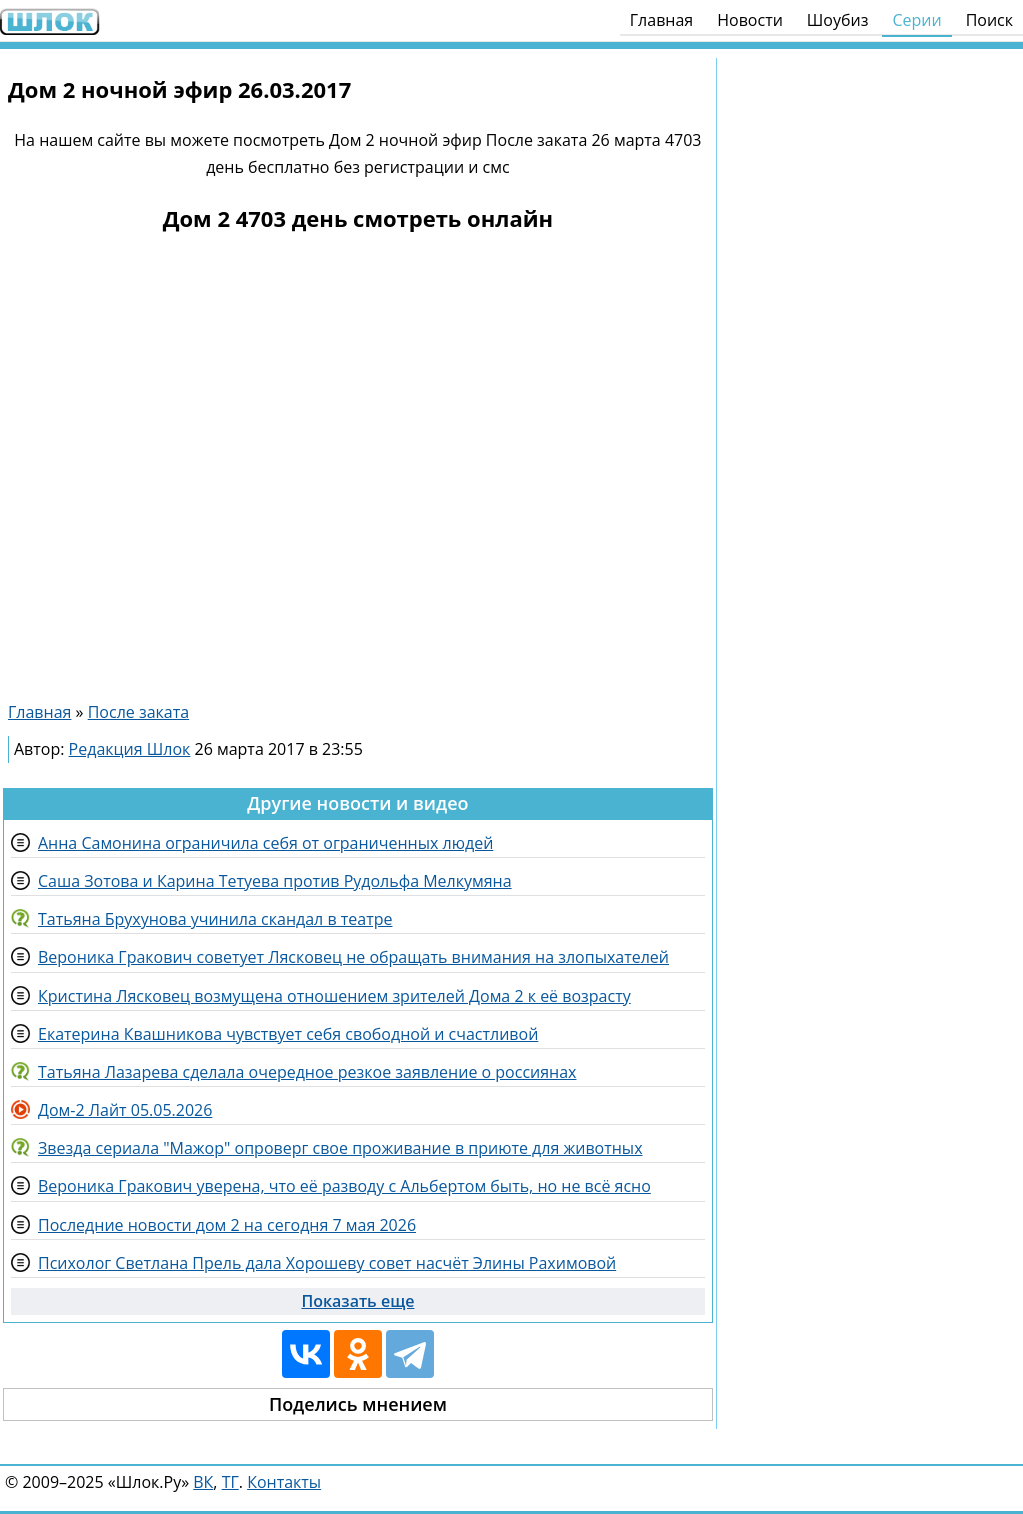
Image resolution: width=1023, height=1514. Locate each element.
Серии (916, 20)
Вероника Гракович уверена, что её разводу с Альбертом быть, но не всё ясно (344, 1186)
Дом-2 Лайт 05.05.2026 (125, 1110)
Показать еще (357, 1301)
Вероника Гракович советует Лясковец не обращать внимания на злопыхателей (353, 957)
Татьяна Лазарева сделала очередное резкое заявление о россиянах (307, 1072)
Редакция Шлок (130, 749)
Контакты (284, 1482)
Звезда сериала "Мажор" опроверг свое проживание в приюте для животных (340, 1148)
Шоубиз (838, 20)
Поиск (989, 20)
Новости (750, 20)
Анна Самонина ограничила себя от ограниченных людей (265, 843)
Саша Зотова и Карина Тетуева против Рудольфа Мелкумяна (275, 881)
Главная (661, 20)
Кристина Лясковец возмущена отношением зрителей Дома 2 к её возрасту (334, 996)
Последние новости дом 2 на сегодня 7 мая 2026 (227, 1225)
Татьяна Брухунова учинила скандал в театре (215, 919)
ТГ (230, 1482)
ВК (203, 1482)
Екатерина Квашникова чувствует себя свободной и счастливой (288, 1034)
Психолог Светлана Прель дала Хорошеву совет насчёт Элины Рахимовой (327, 1263)
